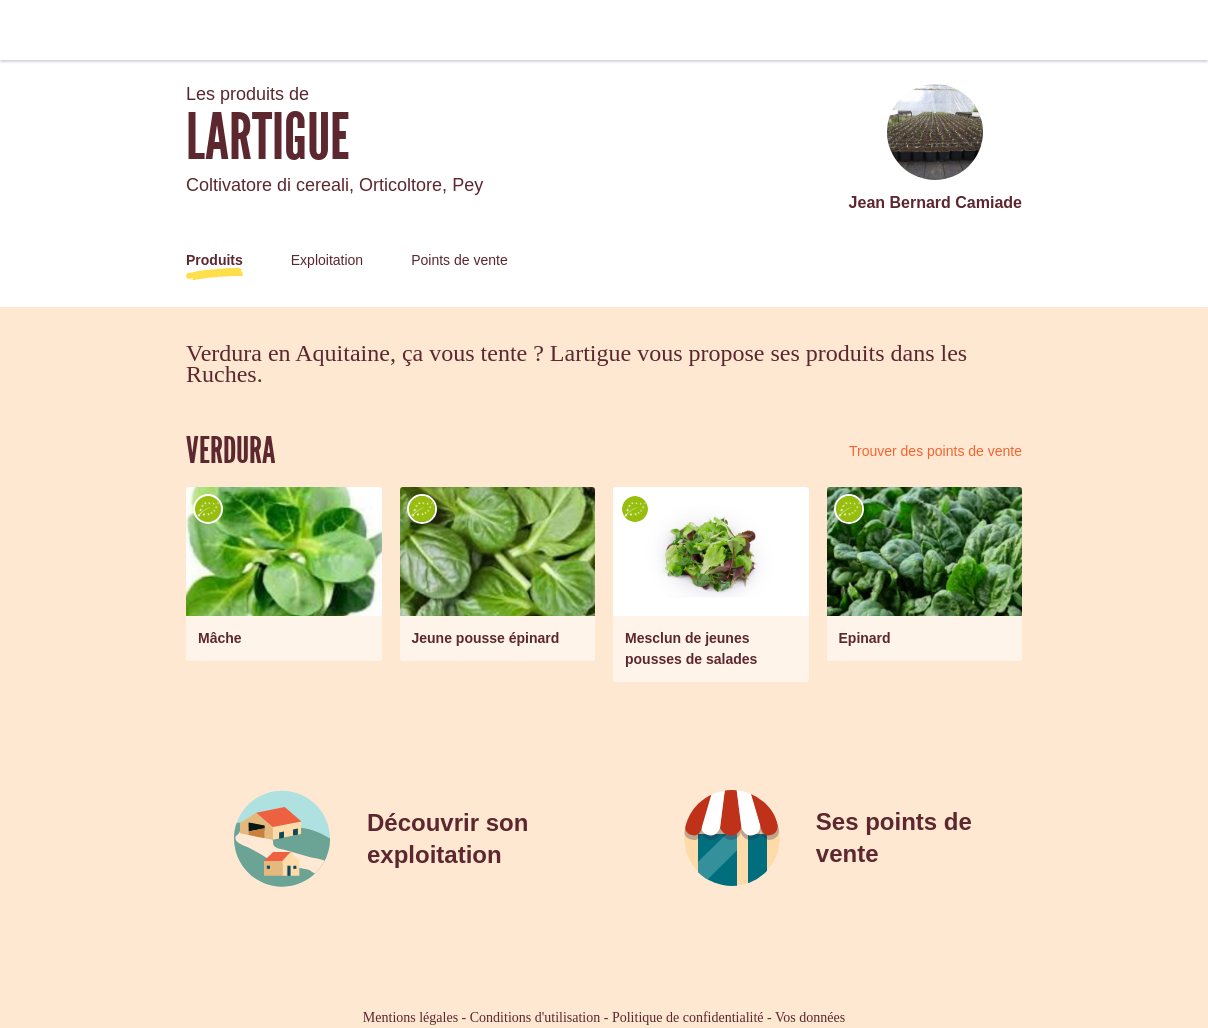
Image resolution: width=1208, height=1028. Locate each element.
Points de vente (459, 260)
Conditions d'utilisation (535, 1017)
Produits (214, 260)
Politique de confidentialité (688, 1017)
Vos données (810, 1017)
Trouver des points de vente (935, 451)
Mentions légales (410, 1017)
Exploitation (327, 260)
